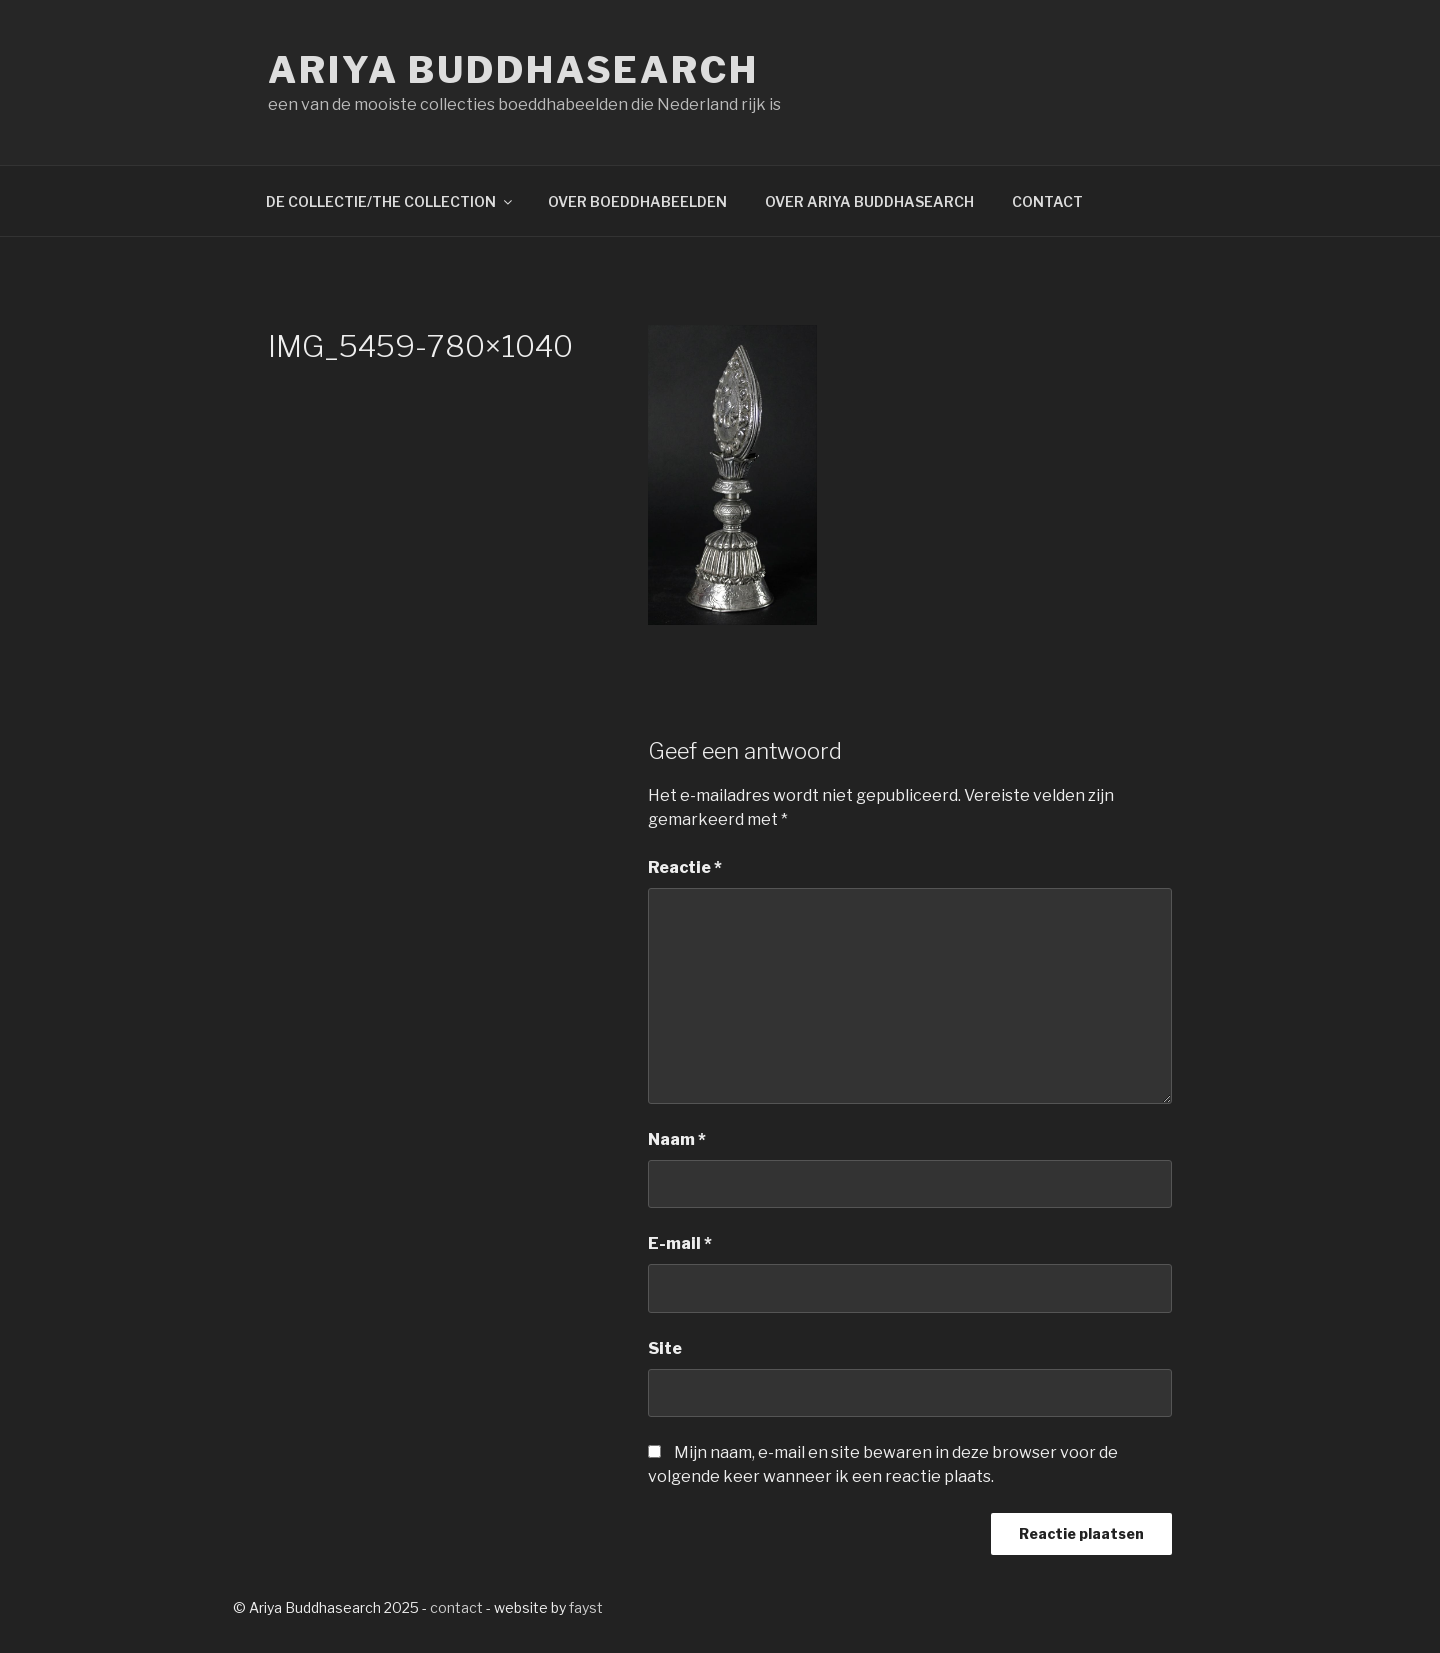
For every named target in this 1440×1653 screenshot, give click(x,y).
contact (456, 1607)
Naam (677, 1139)
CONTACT (1047, 201)
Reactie (685, 867)
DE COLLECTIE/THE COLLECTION (390, 201)
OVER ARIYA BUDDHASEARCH (869, 201)
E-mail (680, 1243)
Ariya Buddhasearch (513, 70)
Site (665, 1348)
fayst (586, 1607)
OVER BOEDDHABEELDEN (637, 201)
